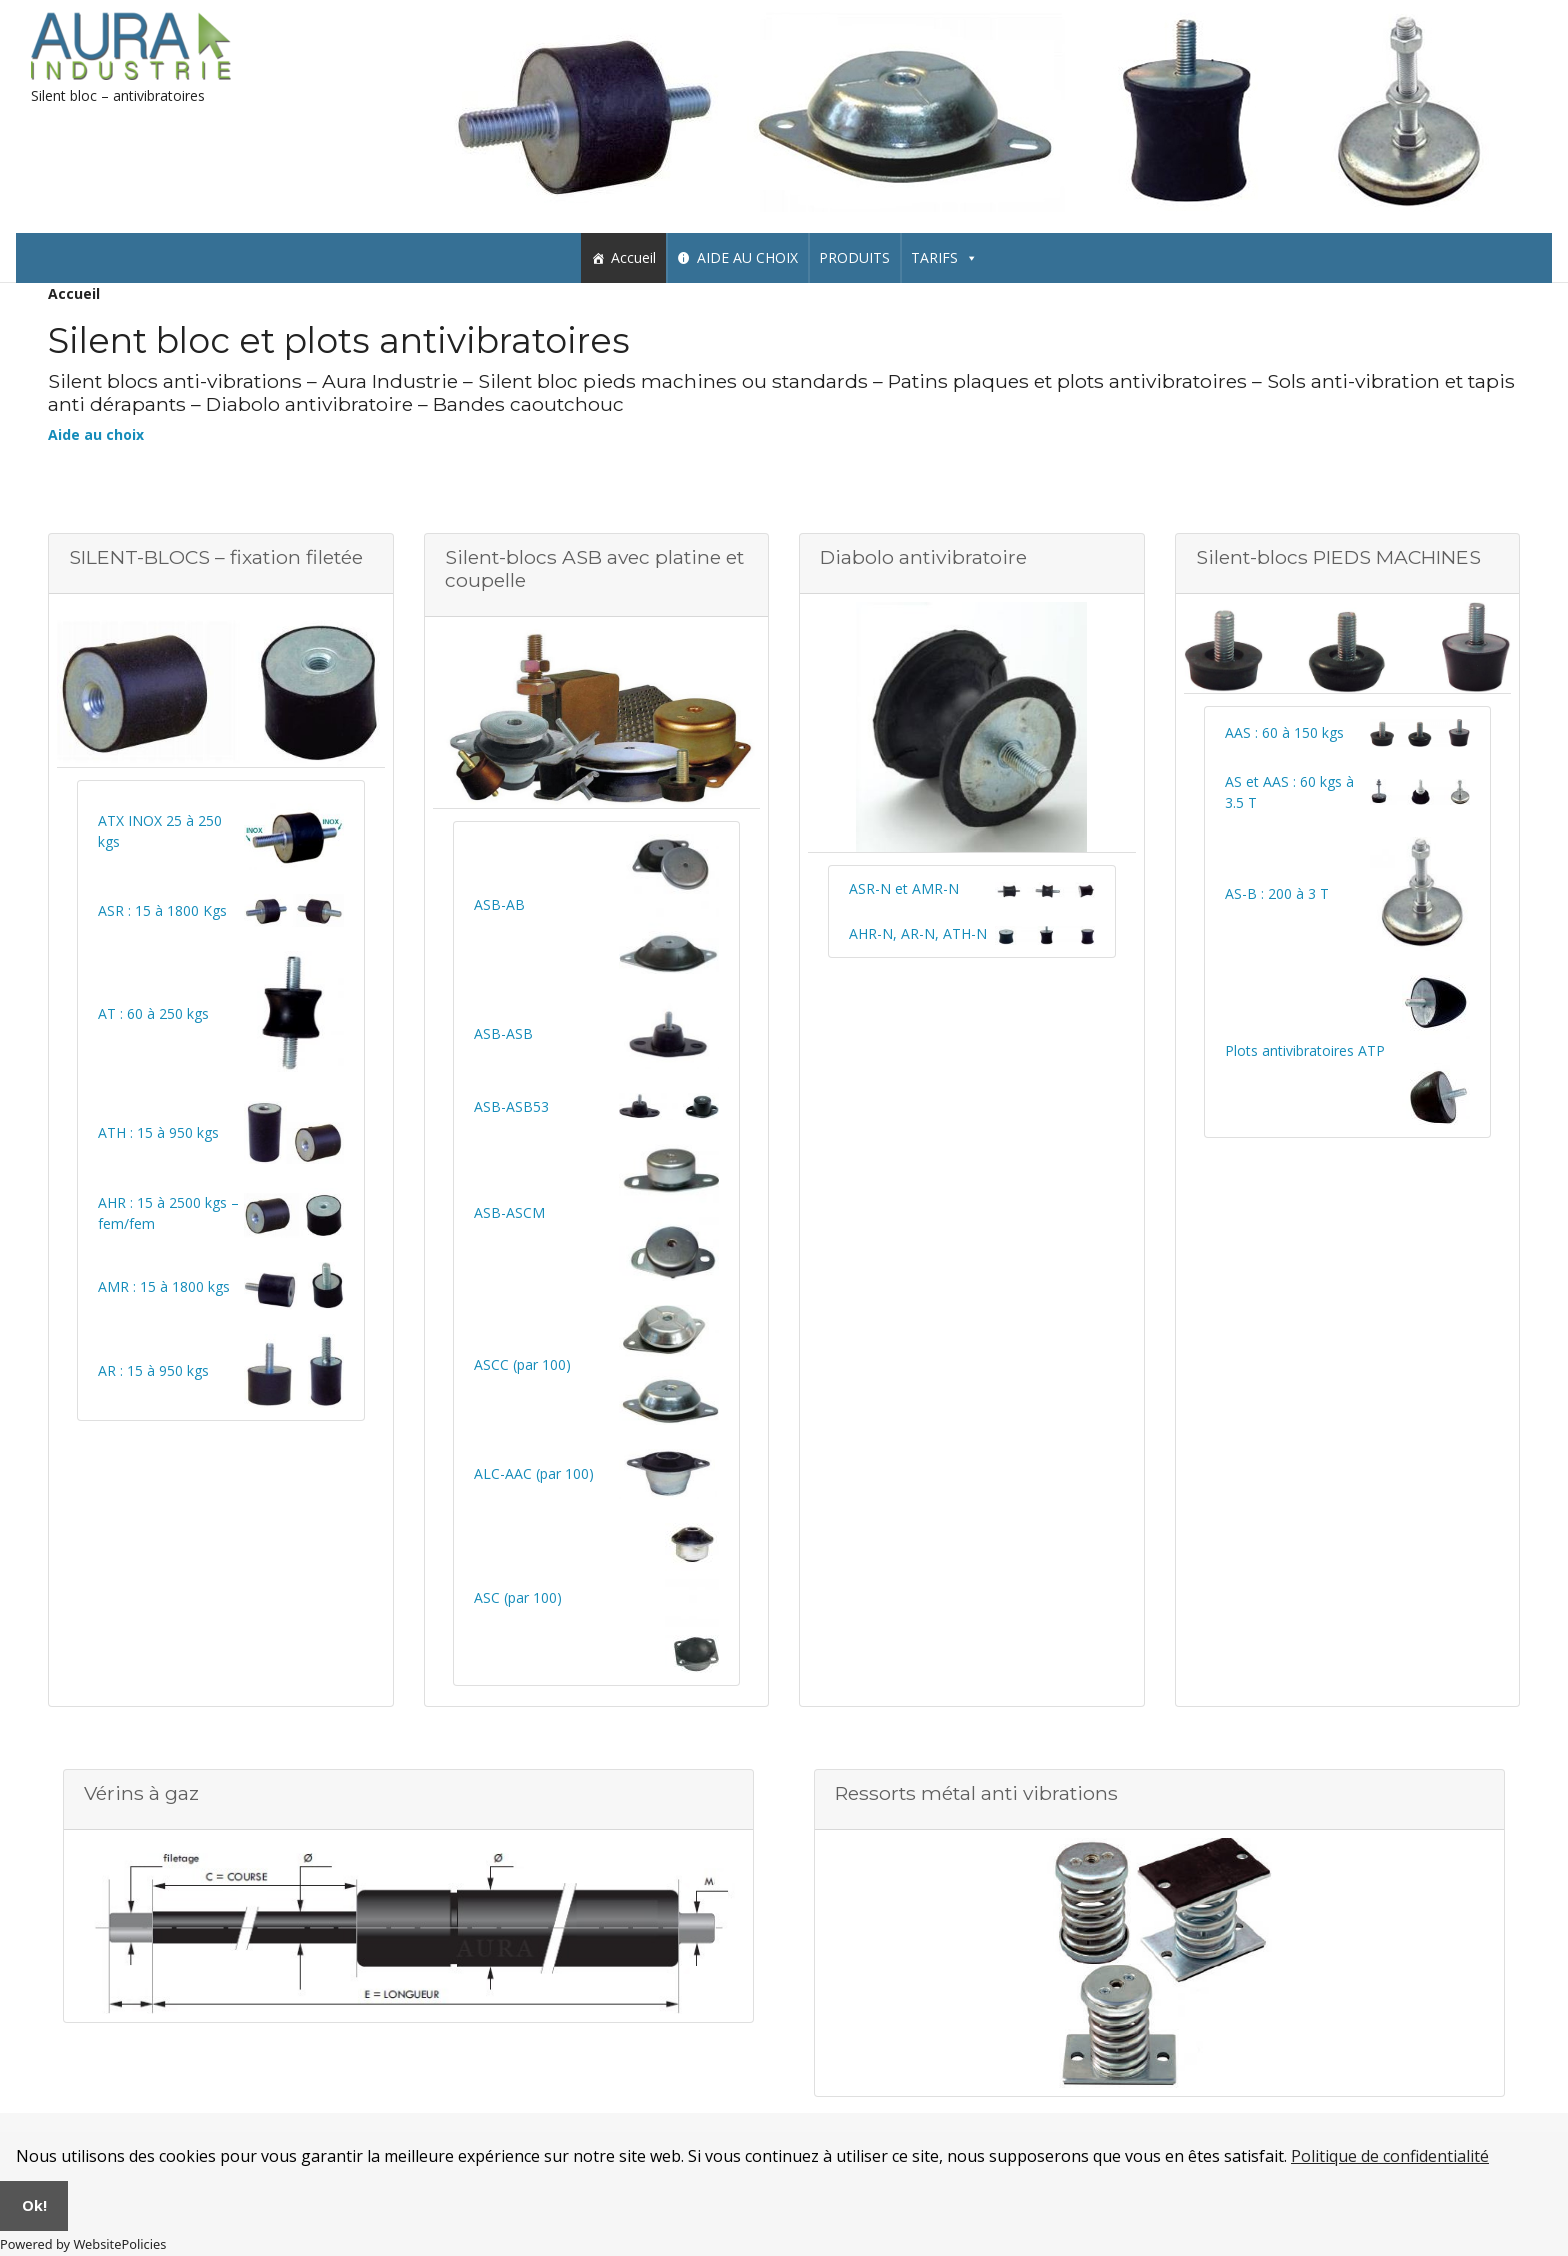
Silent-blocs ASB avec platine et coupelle (594, 568)
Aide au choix (96, 434)
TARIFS (944, 257)
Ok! (34, 2205)
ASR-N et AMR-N (904, 888)
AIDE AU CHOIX (747, 257)
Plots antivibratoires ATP (1305, 1050)
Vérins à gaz (141, 1793)
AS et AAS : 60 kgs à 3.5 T (1289, 792)
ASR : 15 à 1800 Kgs (162, 910)
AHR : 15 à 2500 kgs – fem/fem (168, 1213)
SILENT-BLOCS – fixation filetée (216, 557)
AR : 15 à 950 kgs (153, 1370)
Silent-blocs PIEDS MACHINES (1338, 557)
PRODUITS (854, 257)
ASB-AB (499, 904)
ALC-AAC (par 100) (534, 1473)
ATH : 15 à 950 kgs (158, 1132)
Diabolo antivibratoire (923, 557)
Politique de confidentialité (1390, 2156)
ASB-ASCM (509, 1212)
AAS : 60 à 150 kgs (1284, 732)
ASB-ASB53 (511, 1106)
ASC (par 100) (518, 1597)
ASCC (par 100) (522, 1364)
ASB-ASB (503, 1033)
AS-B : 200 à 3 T (1277, 893)
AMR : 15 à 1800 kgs (164, 1286)
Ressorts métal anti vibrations (976, 1793)
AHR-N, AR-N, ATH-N (918, 933)
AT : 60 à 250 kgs (153, 1013)
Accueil (633, 257)
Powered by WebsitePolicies (83, 2244)
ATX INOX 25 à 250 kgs (160, 831)
